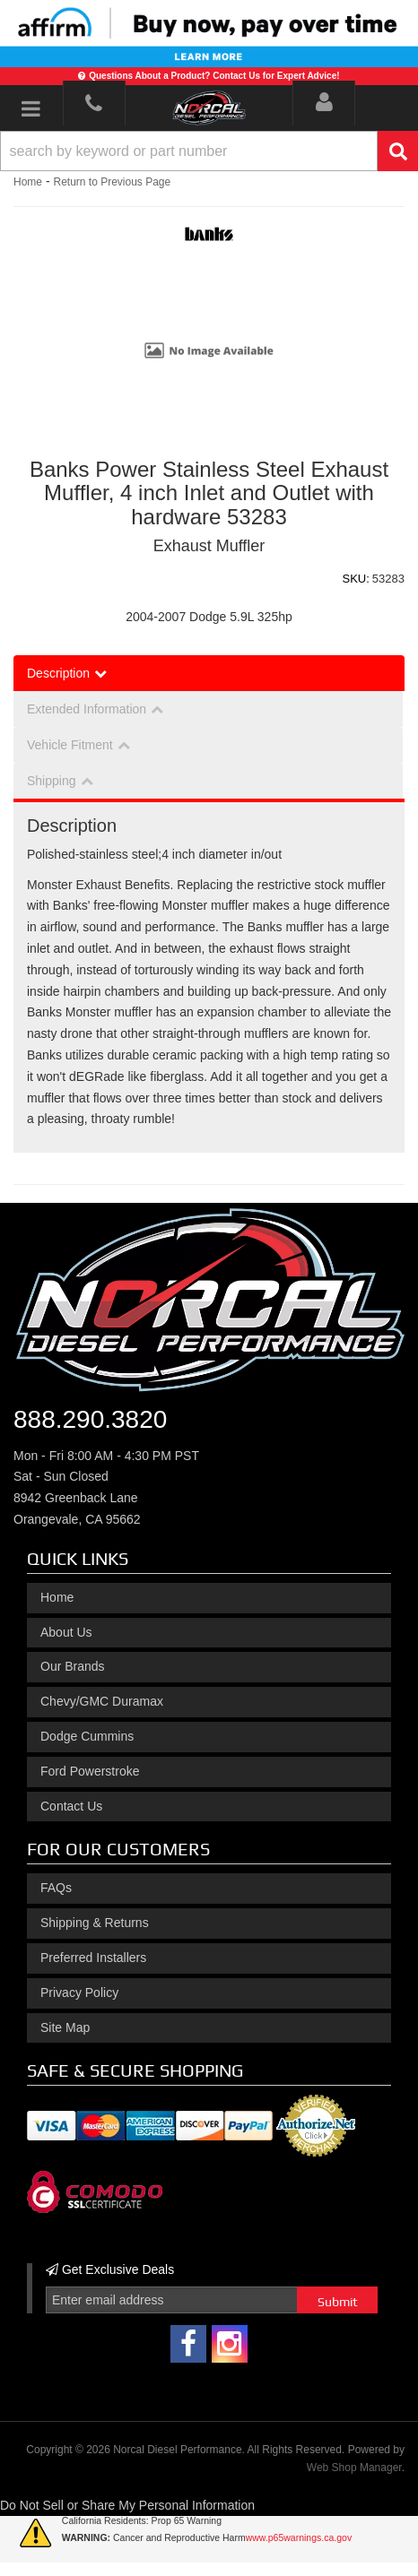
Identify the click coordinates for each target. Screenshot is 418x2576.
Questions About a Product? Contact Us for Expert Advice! (214, 76)
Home (27, 182)
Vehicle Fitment (70, 745)
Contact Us (71, 1806)
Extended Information (86, 709)
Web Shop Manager (354, 2467)
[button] (209, 151)
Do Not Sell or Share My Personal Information (127, 2505)
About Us (66, 1632)
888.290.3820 (90, 1419)
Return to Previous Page (111, 182)
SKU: (356, 578)
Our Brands (72, 1666)
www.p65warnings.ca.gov (299, 2537)
